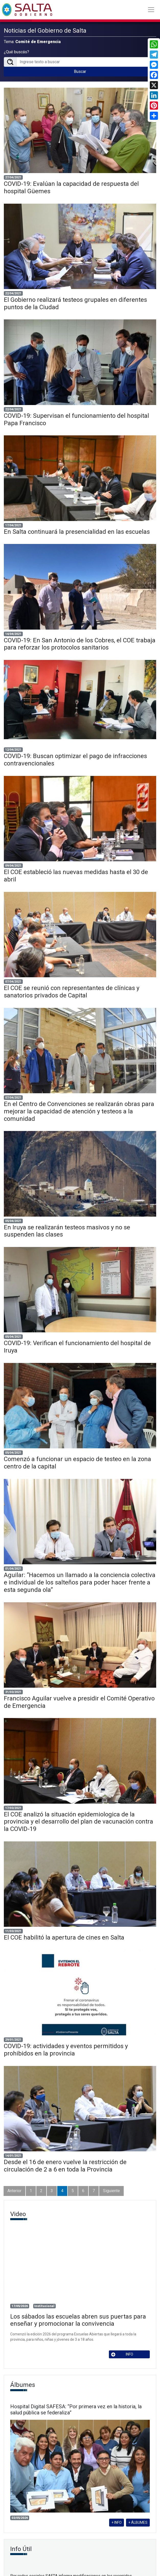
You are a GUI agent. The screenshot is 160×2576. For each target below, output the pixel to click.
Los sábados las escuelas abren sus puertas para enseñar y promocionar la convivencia (78, 2320)
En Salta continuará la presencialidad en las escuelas (77, 531)
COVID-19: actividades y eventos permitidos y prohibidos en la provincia (66, 2049)
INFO (122, 2354)
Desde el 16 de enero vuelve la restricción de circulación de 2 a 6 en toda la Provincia (65, 2165)
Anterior (14, 2190)
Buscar (80, 71)
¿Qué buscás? (16, 51)
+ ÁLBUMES (137, 2522)
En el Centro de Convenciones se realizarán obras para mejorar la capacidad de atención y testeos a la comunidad (79, 1111)
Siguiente (111, 2190)
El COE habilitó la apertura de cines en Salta (64, 1937)
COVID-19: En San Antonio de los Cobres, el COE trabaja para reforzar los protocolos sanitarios (79, 644)
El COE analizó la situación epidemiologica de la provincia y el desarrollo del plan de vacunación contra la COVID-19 (78, 1822)
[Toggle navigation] (151, 10)
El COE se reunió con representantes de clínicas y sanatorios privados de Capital (71, 991)
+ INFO (116, 2522)
